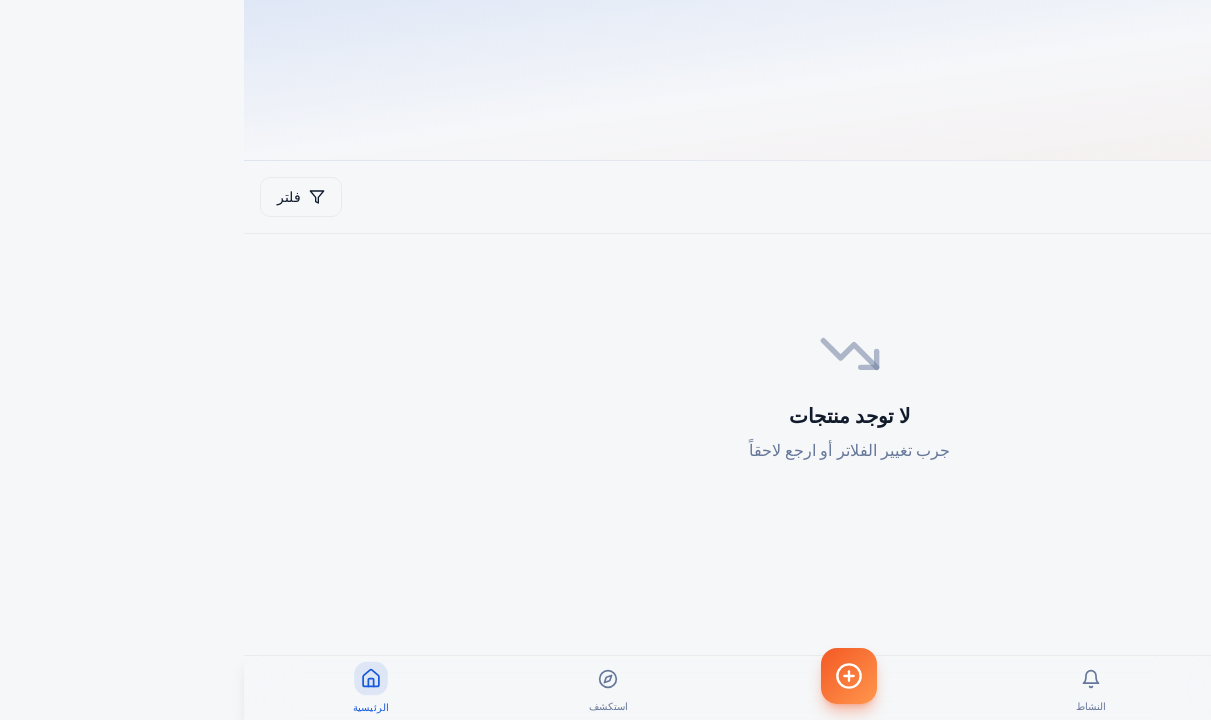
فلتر (57, 196)
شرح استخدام (1125, 196)
